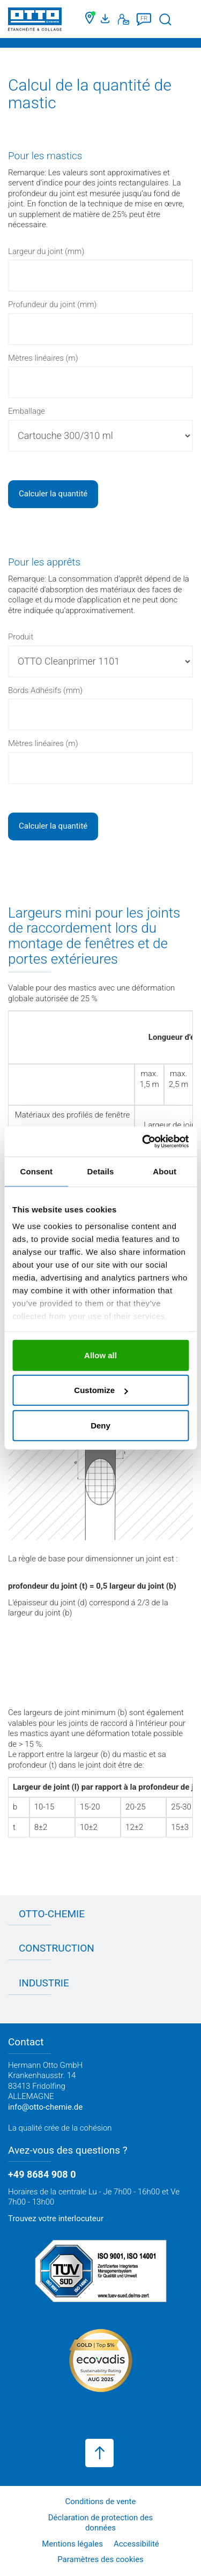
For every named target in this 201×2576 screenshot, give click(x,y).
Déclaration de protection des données (100, 2523)
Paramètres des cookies (100, 2559)
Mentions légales (72, 2544)
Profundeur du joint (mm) (52, 304)
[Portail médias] (107, 19)
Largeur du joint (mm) (46, 251)
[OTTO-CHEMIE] (35, 21)
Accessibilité (136, 2544)
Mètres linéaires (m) (43, 358)
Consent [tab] (36, 1170)
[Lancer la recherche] (165, 19)
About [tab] (164, 1170)
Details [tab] (100, 1170)
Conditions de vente (100, 2501)
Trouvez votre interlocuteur (55, 2218)
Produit (20, 637)
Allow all (100, 1354)
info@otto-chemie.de (45, 2107)
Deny (100, 1425)
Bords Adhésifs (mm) (45, 690)
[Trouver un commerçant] (90, 19)
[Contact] (123, 19)
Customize (101, 1390)
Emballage (26, 411)
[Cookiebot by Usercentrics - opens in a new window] (143, 1142)
